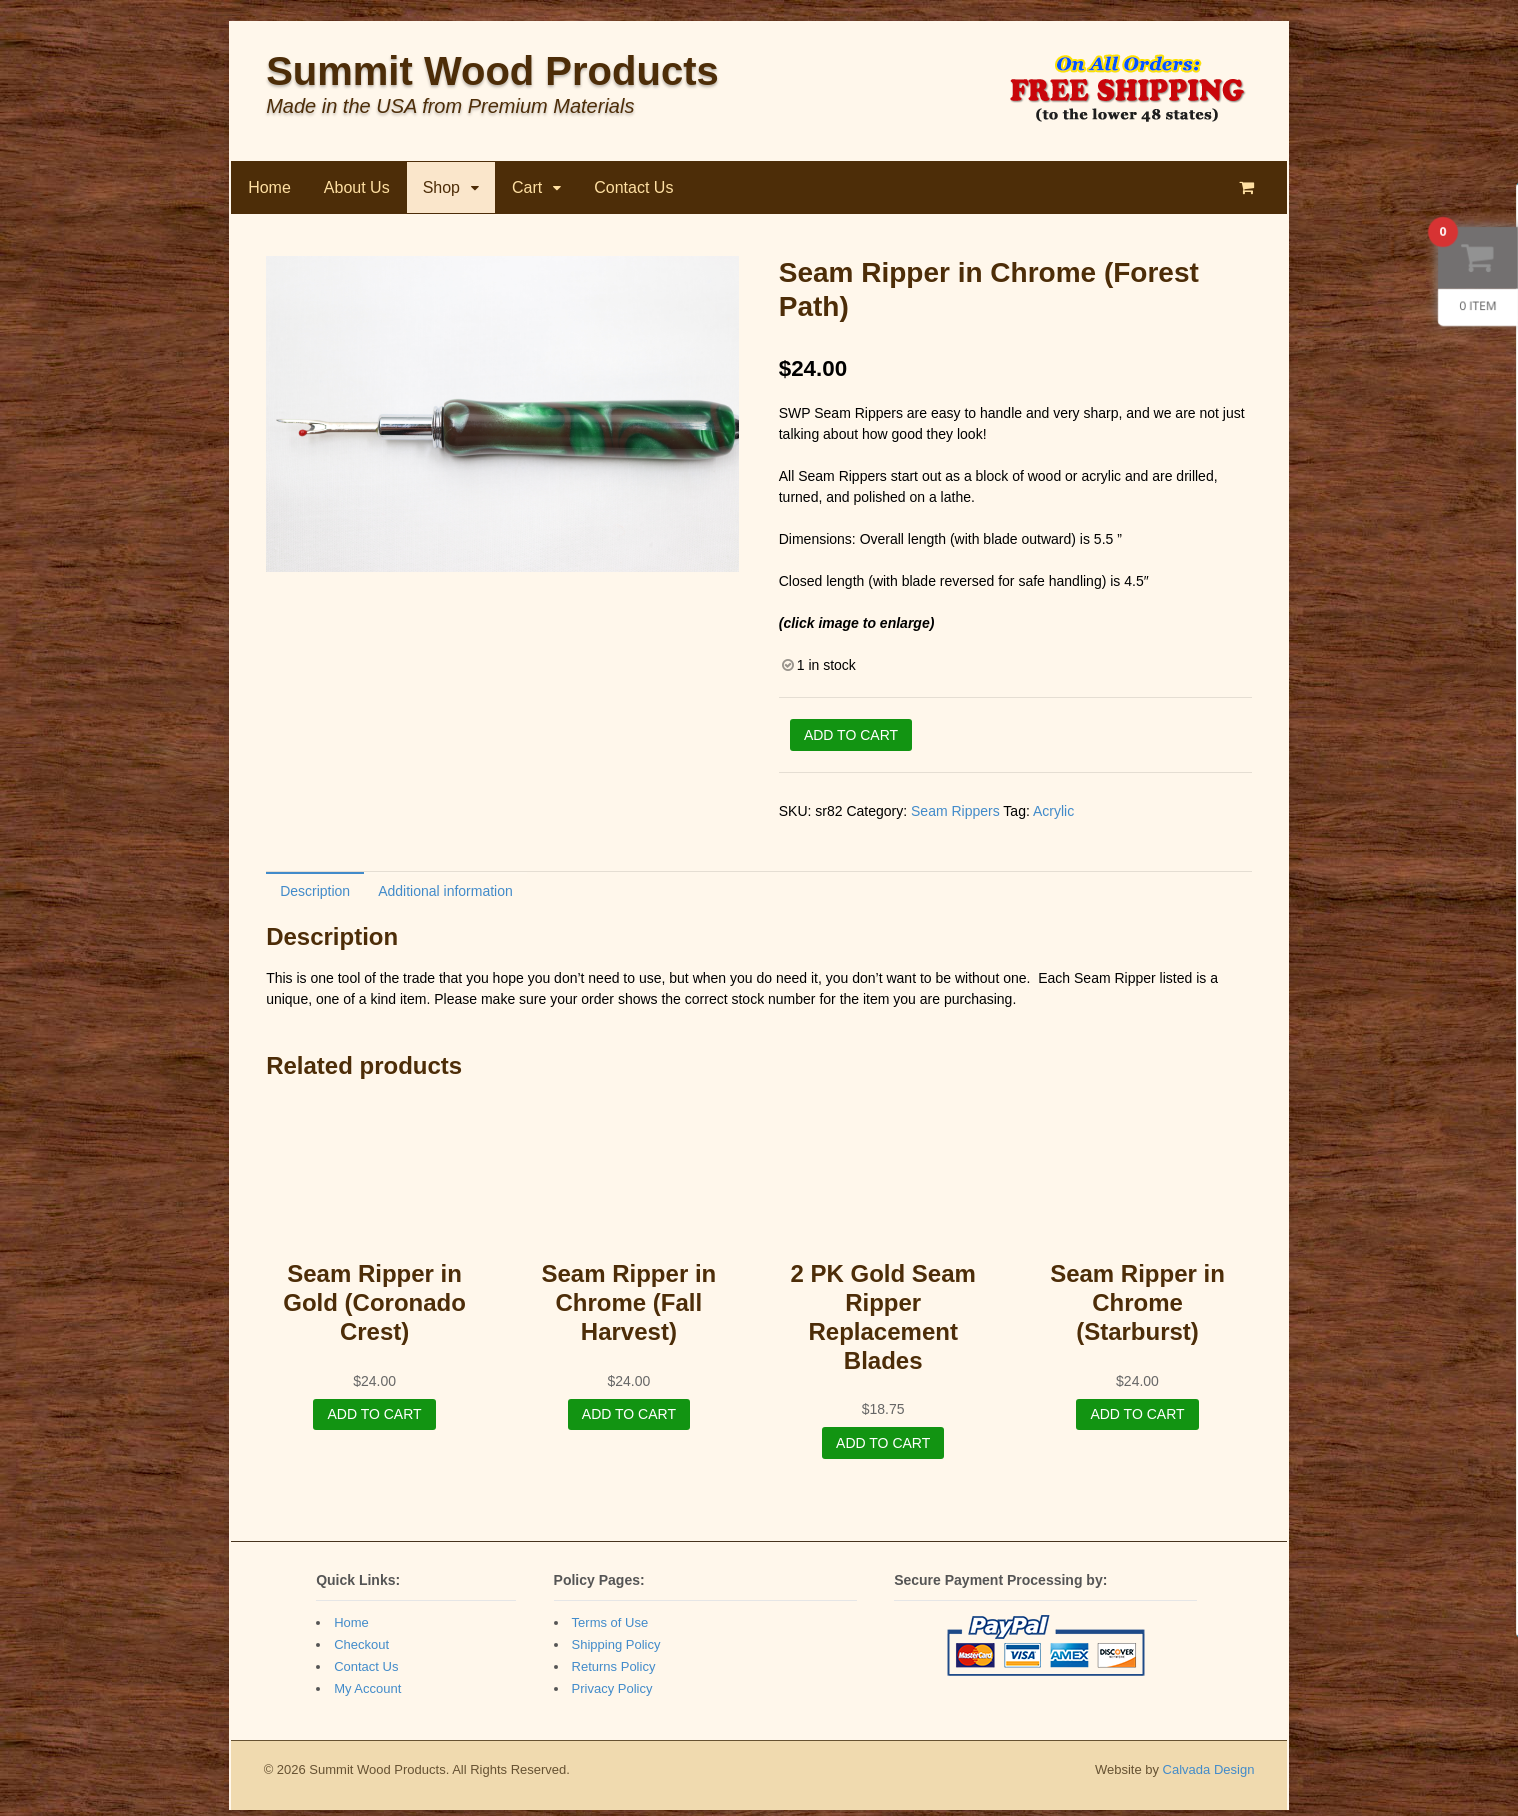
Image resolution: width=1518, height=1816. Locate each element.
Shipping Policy (615, 1650)
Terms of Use (609, 1628)
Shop (440, 192)
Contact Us (632, 192)
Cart (526, 192)
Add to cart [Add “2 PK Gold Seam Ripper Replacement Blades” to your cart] (883, 1448)
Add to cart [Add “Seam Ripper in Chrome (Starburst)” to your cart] (1138, 1419)
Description (314, 896)
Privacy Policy (611, 1694)
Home (268, 192)
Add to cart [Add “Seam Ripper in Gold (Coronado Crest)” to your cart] (374, 1419)
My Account (366, 1694)
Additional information (444, 896)
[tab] (314, 895)
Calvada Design (1210, 1775)
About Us (356, 192)
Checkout (360, 1650)
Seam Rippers (955, 816)
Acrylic (1053, 816)
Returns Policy (613, 1672)
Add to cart (851, 739)
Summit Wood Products (491, 76)
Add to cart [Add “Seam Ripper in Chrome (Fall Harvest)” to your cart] (629, 1419)
